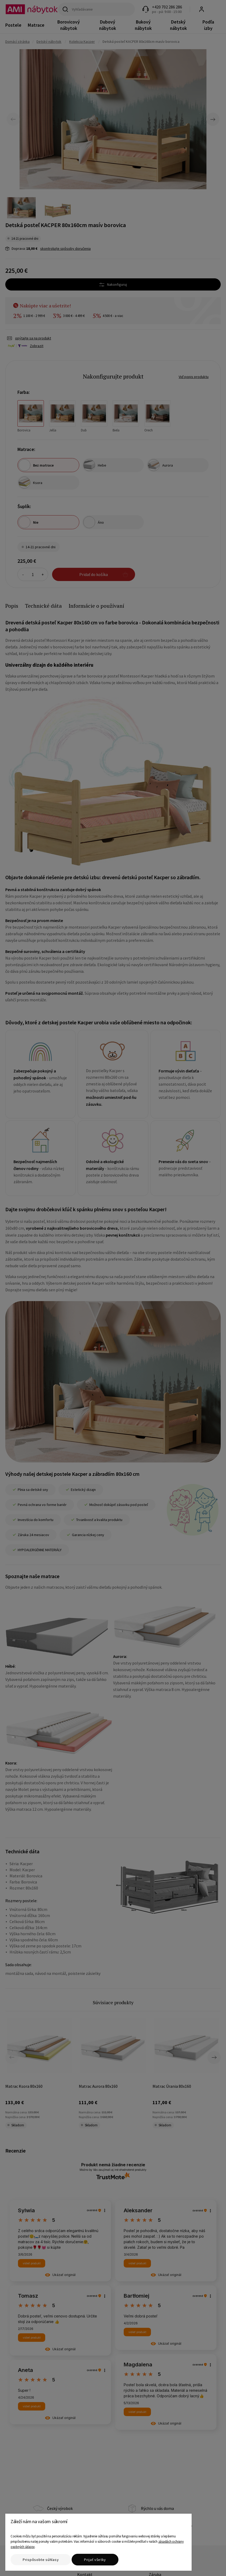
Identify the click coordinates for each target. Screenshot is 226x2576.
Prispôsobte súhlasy (41, 2559)
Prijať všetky (95, 2559)
